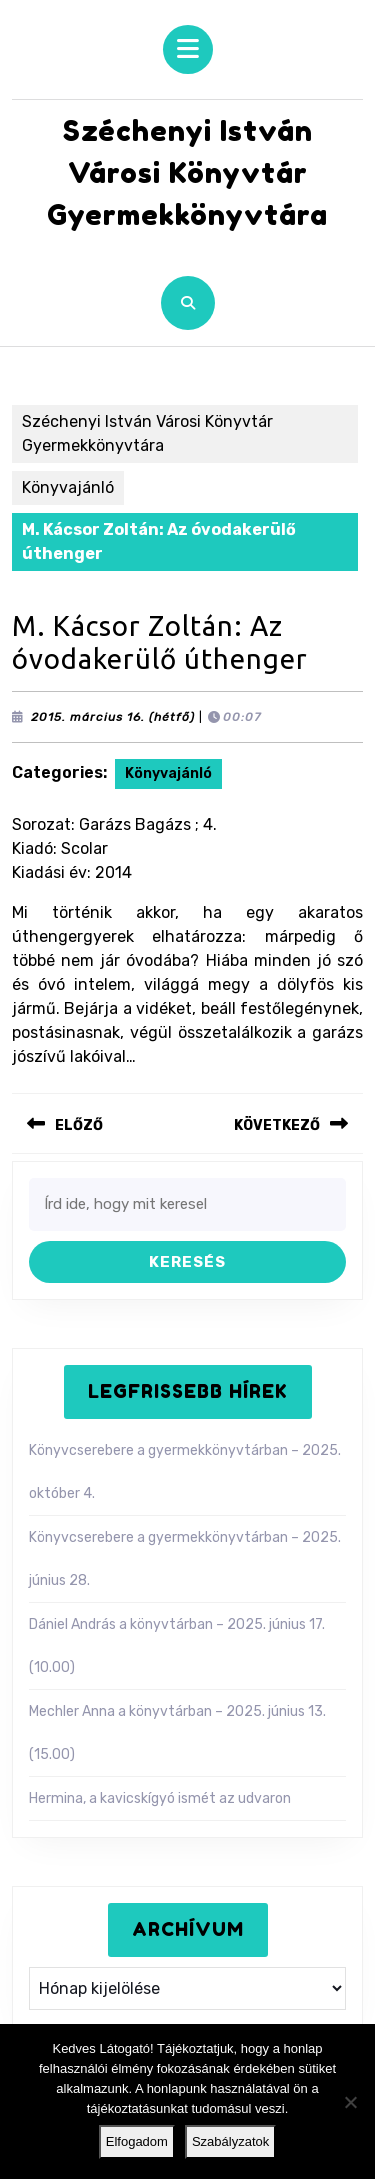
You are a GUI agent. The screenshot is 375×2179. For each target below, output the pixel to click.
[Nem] (350, 2102)
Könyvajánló (68, 487)
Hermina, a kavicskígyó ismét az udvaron (160, 1798)
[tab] (188, 49)
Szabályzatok (230, 2141)
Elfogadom (137, 2141)
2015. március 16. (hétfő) (113, 717)
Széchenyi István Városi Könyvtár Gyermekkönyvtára (187, 173)
